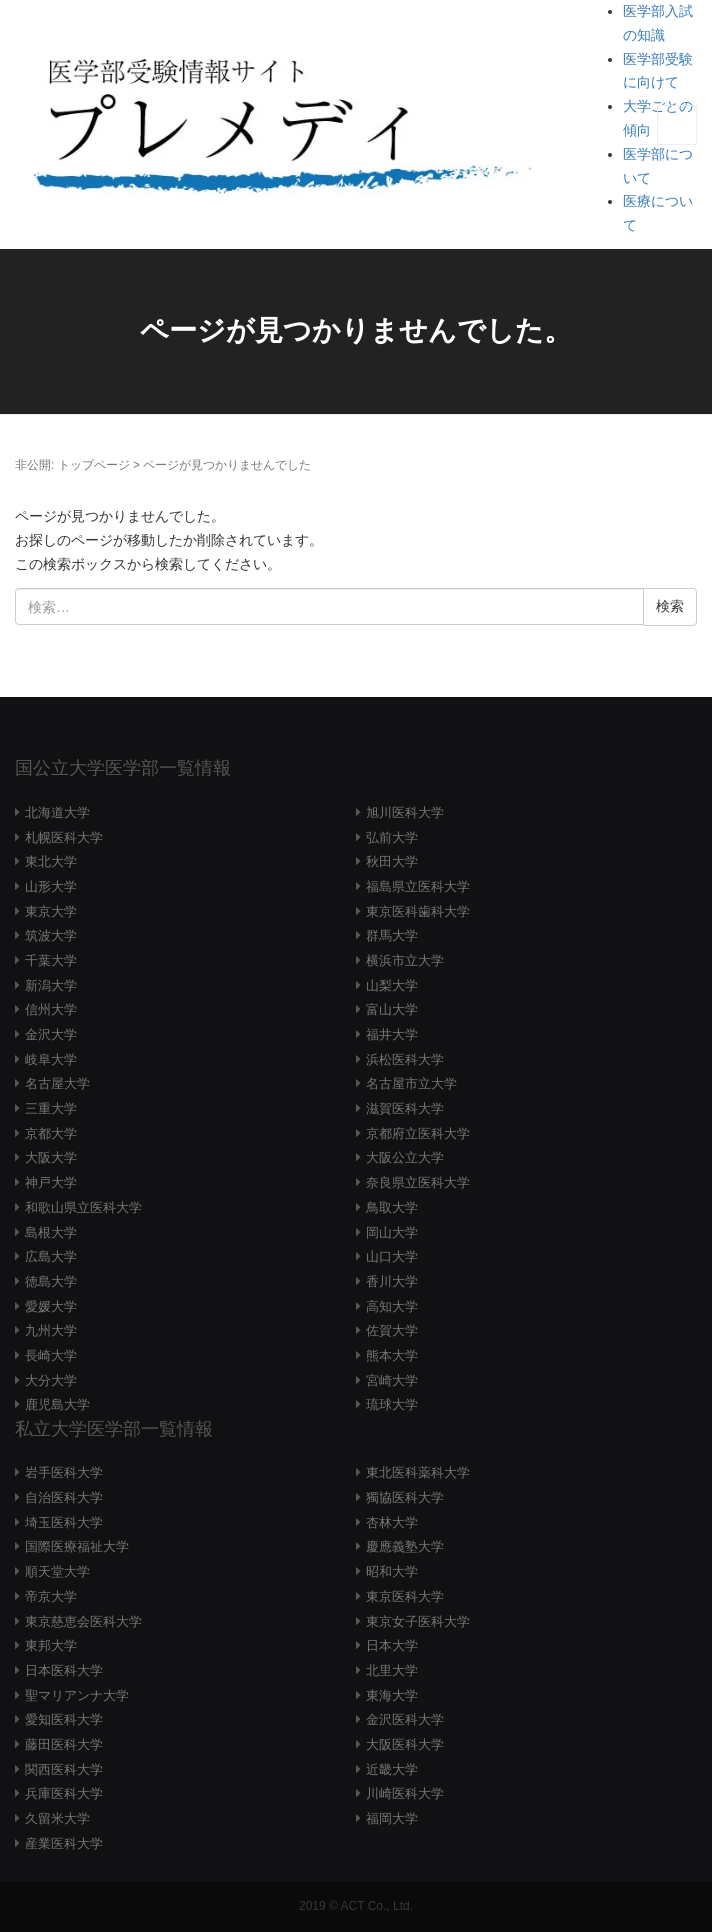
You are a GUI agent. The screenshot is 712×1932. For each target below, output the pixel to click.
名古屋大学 (57, 1083)
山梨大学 (392, 985)
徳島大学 (51, 1281)
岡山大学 (392, 1232)
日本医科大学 (64, 1670)
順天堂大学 (57, 1571)
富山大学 (392, 1009)
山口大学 (392, 1256)
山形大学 (51, 886)
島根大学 (51, 1232)
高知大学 (392, 1306)
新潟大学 (51, 985)
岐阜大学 (51, 1059)
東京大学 (51, 911)
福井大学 (392, 1034)
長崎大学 (51, 1355)
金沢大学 (51, 1034)
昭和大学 (392, 1571)
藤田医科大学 (64, 1744)
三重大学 (51, 1108)
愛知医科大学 (64, 1719)
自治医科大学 (64, 1497)
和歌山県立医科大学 (83, 1207)
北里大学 (392, 1670)
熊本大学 (392, 1355)
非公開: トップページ (72, 465)
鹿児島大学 (57, 1404)
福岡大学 (392, 1818)
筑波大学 (51, 935)
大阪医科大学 (405, 1744)
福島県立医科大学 (418, 886)
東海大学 (392, 1695)
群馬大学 (392, 935)
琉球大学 (392, 1404)
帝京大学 (51, 1596)
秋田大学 (392, 861)
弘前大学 (392, 837)
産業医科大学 (64, 1843)
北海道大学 (57, 812)
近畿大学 (392, 1769)
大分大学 (51, 1380)
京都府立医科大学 (418, 1133)
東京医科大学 (405, 1596)
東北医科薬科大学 (418, 1472)
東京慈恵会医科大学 (83, 1621)
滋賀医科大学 (405, 1108)
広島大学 (51, 1256)
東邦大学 (51, 1645)
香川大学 (392, 1281)
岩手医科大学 (64, 1472)
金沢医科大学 (405, 1719)
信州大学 (51, 1009)
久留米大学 (57, 1818)
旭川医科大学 (405, 812)
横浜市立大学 (405, 960)
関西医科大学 (64, 1769)
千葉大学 (51, 960)
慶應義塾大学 (405, 1546)
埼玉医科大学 (64, 1522)
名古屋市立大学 (411, 1083)
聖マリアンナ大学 (77, 1695)
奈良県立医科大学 (418, 1182)
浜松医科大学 (405, 1059)
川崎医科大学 (405, 1793)
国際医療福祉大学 (77, 1546)
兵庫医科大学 (64, 1793)
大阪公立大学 (405, 1157)
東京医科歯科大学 (418, 911)
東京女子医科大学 (418, 1621)
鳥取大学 (392, 1207)
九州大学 (51, 1330)
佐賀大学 (392, 1330)
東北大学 (51, 861)
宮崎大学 (392, 1380)
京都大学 (51, 1133)
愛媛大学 (51, 1306)
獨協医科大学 (405, 1497)
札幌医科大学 (64, 837)
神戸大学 (51, 1182)
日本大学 (392, 1645)
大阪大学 (51, 1157)
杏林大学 (392, 1522)
